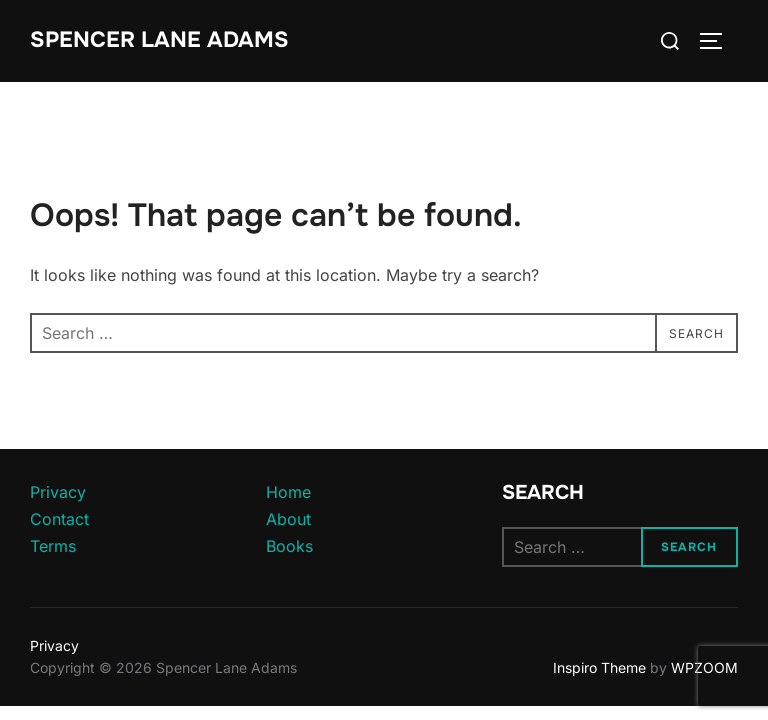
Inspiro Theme (599, 667)
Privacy (58, 492)
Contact (59, 519)
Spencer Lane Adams (159, 40)
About (288, 519)
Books (289, 546)
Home (288, 492)
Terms (53, 546)
